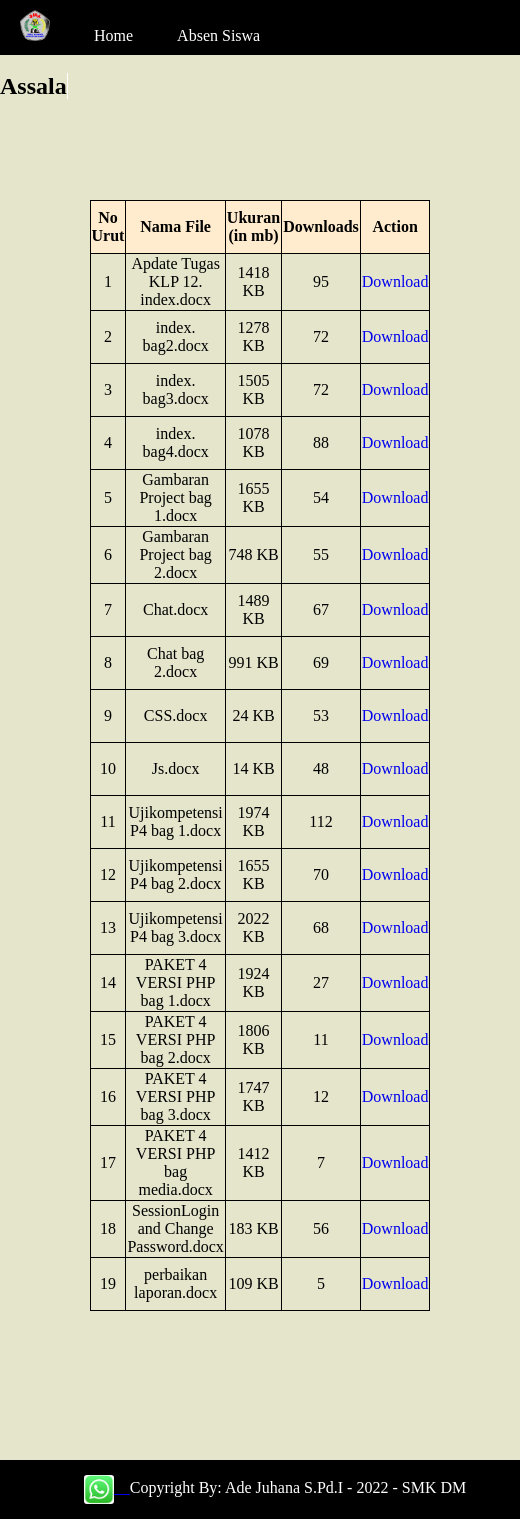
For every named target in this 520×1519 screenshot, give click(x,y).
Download (395, 281)
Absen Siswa (218, 35)
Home (113, 35)
